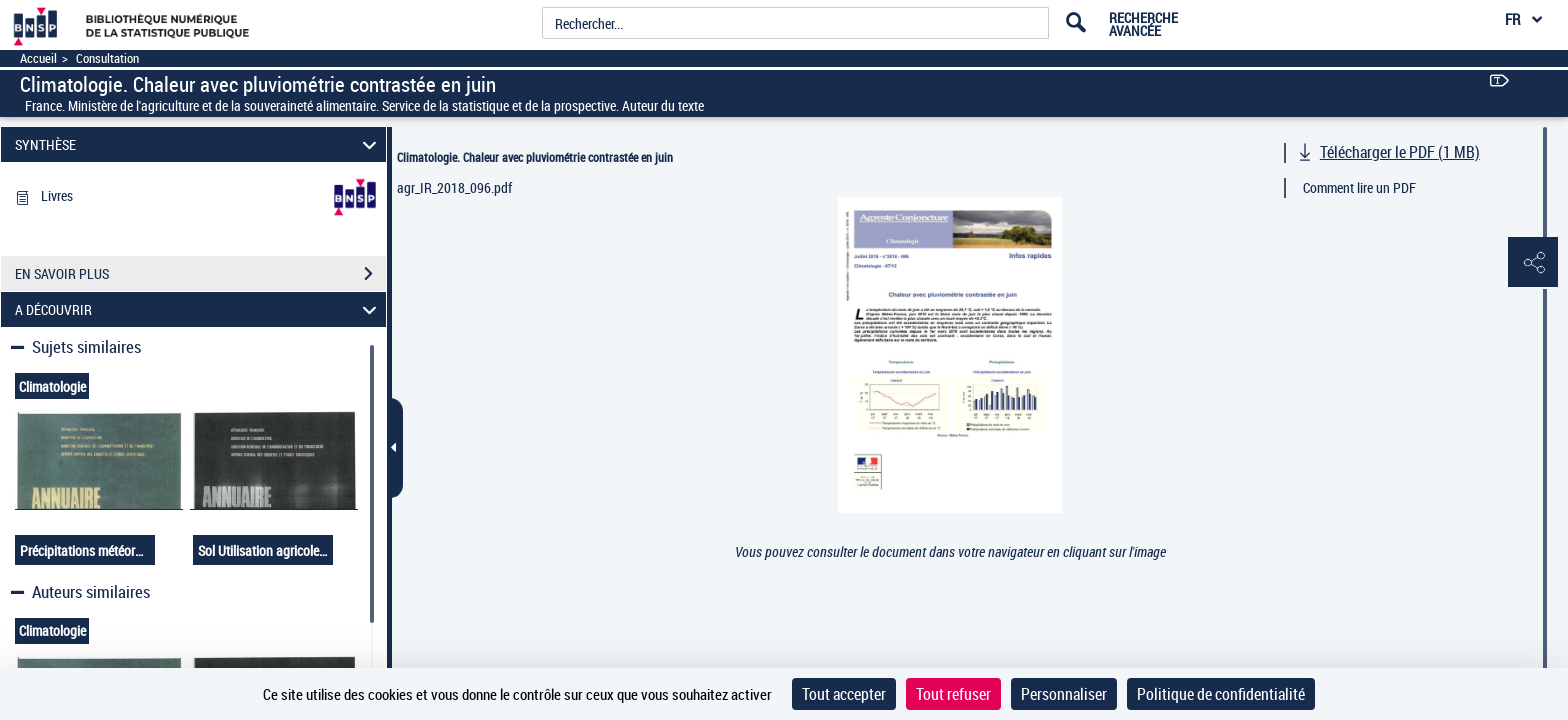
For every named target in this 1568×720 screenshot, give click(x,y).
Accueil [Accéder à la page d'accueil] (38, 58)
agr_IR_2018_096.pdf (454, 187)
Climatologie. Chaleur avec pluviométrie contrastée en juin (535, 157)
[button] (1533, 263)
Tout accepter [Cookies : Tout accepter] (844, 694)
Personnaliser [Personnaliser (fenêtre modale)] (1064, 694)
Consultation (107, 58)
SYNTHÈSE (199, 144)
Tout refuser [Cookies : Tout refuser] (953, 694)
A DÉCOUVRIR (199, 309)
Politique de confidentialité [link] (1221, 694)
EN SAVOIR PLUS (200, 274)
